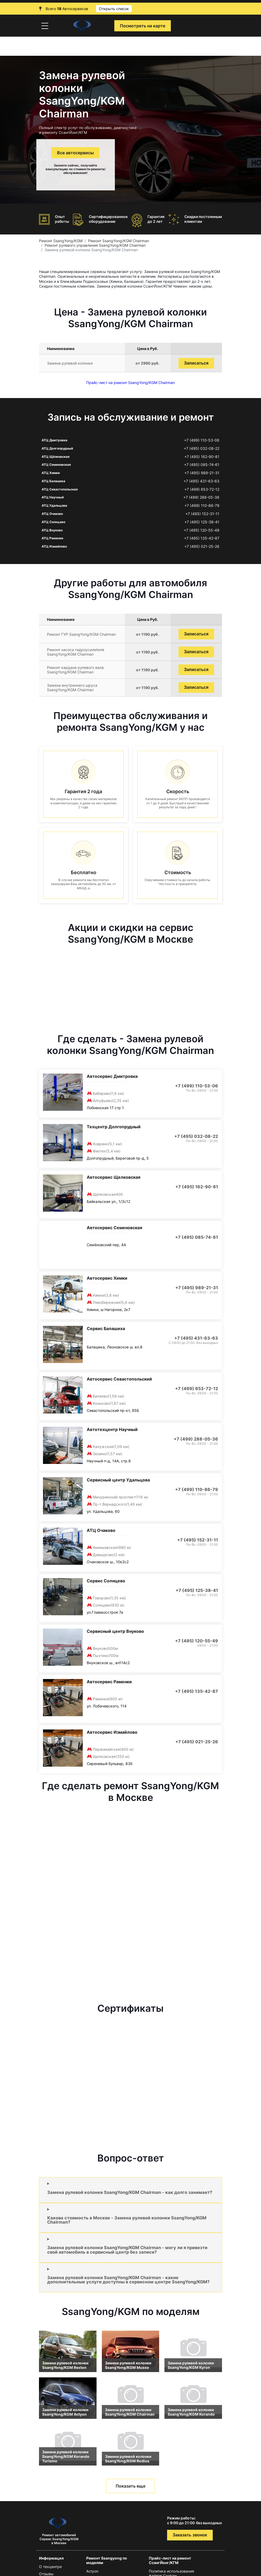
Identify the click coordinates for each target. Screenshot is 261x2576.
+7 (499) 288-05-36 (201, 497)
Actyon (92, 2571)
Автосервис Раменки (109, 1681)
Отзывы (46, 2573)
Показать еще (130, 2486)
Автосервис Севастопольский (119, 1379)
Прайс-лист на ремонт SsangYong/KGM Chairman (130, 382)
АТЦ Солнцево (53, 522)
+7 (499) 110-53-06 (201, 440)
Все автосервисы (75, 152)
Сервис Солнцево (106, 1580)
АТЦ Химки (51, 473)
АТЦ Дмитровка (54, 440)
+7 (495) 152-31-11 (202, 514)
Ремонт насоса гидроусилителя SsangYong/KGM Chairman (75, 651)
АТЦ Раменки (52, 538)
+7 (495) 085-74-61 (201, 465)
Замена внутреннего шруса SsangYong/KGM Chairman (72, 687)
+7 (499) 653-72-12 (201, 489)
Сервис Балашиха (106, 1328)
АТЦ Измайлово (54, 546)
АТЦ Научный (53, 497)
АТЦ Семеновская (56, 465)
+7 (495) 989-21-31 (201, 473)
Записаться (196, 363)
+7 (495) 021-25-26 (201, 546)
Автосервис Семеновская (114, 1227)
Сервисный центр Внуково (115, 1631)
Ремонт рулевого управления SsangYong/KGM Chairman (95, 245)
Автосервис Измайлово (112, 1732)
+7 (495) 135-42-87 (201, 538)
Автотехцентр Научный (112, 1429)
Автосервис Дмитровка (112, 1076)
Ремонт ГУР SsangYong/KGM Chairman (81, 634)
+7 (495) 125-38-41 (201, 522)
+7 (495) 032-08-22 (201, 448)
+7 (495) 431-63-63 (201, 481)
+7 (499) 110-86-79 (201, 505)
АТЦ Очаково (52, 514)
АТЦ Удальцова (54, 505)
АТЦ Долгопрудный (57, 448)
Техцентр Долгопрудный (114, 1126)
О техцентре (50, 2566)
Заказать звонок (190, 2535)
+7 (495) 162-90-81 (201, 457)
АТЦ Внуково (52, 530)
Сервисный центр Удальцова (118, 1480)
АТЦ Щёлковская (55, 457)
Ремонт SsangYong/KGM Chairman (118, 240)
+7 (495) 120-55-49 (201, 530)
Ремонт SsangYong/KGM (60, 240)
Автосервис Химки (107, 1278)
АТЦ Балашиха (53, 481)
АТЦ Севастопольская (60, 489)
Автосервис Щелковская (113, 1177)
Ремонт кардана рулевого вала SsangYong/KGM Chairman (75, 669)
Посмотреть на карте (142, 25)
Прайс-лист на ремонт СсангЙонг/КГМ (170, 2560)
